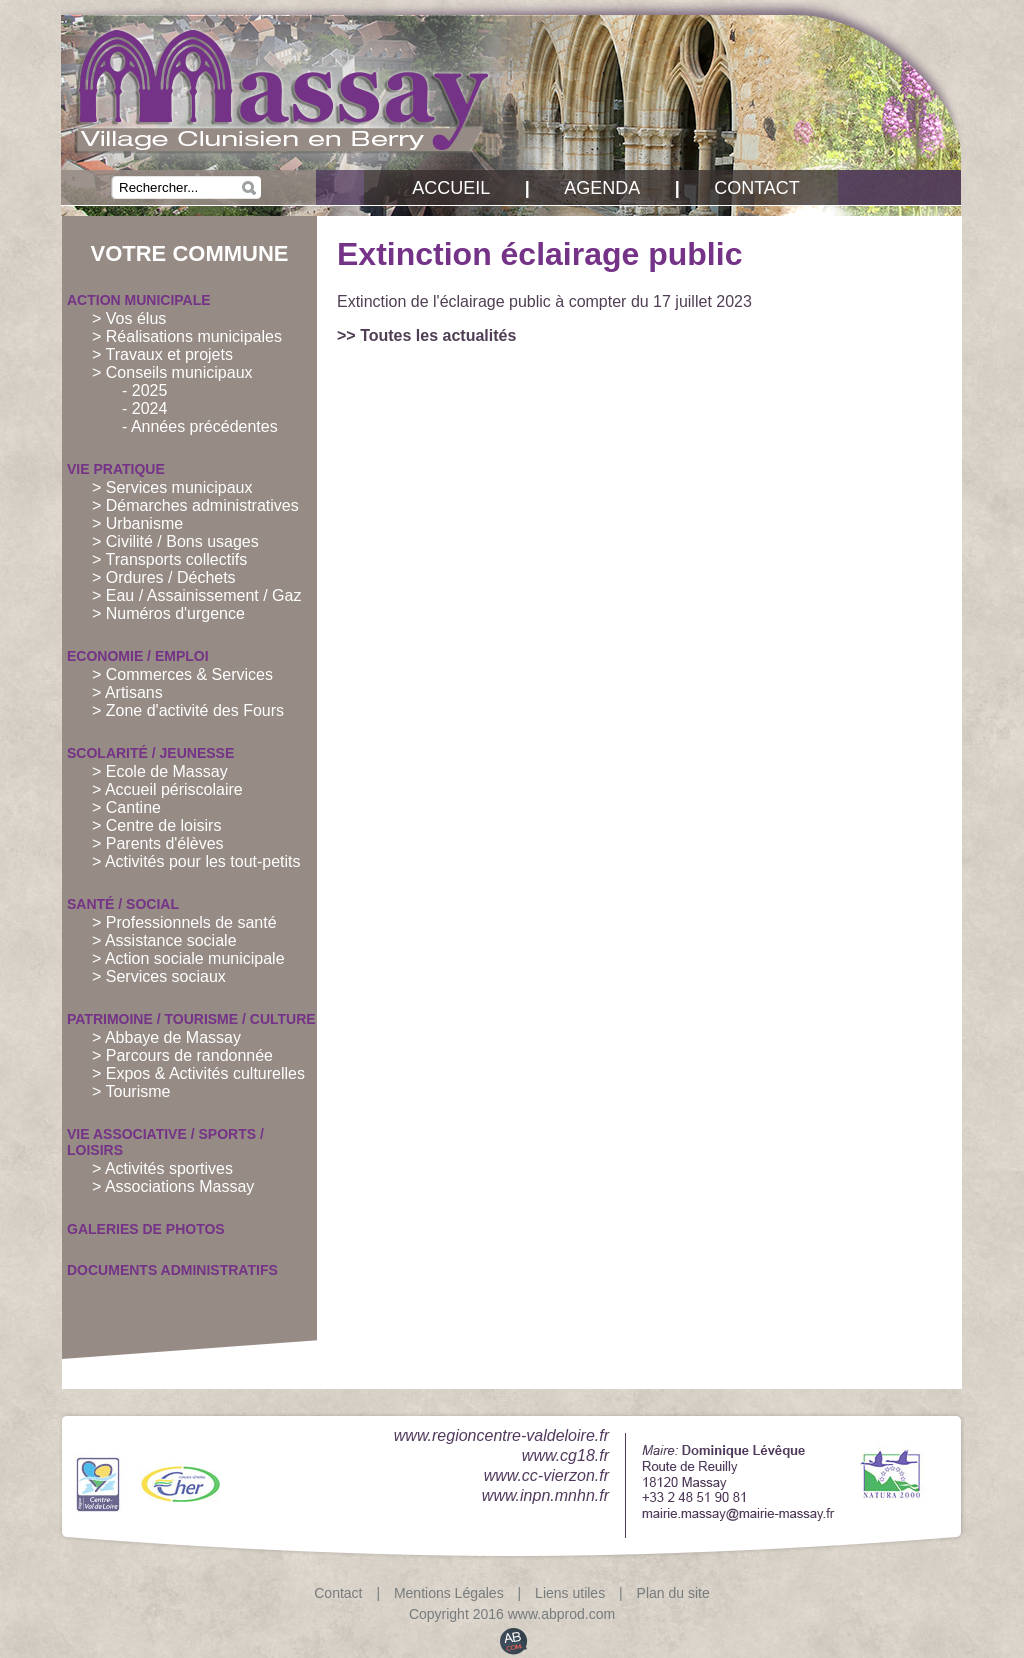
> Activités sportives (162, 1168)
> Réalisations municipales (187, 336)
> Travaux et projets (162, 354)
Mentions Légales (449, 1593)
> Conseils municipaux (172, 372)
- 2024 (144, 408)
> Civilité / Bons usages (175, 541)
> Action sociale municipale (188, 958)
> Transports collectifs (169, 559)
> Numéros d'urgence (168, 613)
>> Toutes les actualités (426, 335)
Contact (757, 188)
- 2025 (144, 390)
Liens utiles (570, 1593)
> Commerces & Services (182, 674)
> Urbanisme (137, 523)
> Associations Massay (173, 1186)
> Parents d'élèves (158, 843)
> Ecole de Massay (160, 771)
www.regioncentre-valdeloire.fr (501, 1435)
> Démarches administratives (195, 505)
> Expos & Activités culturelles (198, 1073)
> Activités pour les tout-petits (196, 861)
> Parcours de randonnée (182, 1055)
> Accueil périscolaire (167, 789)
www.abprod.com (561, 1614)
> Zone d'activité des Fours (188, 710)
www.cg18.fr (565, 1455)
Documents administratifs (172, 1270)
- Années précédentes (200, 426)
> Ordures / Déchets (164, 577)
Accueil (451, 188)
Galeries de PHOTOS (146, 1229)
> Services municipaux (172, 487)
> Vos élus (129, 318)
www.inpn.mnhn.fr (545, 1495)
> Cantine (126, 807)
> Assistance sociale (164, 940)
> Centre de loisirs (156, 825)
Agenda (602, 188)
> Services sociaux (159, 976)
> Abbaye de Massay (166, 1037)
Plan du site (673, 1593)
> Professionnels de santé (184, 922)
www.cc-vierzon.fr (546, 1475)
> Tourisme (131, 1091)
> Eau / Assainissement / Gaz (196, 595)
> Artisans (127, 692)
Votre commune (190, 253)
